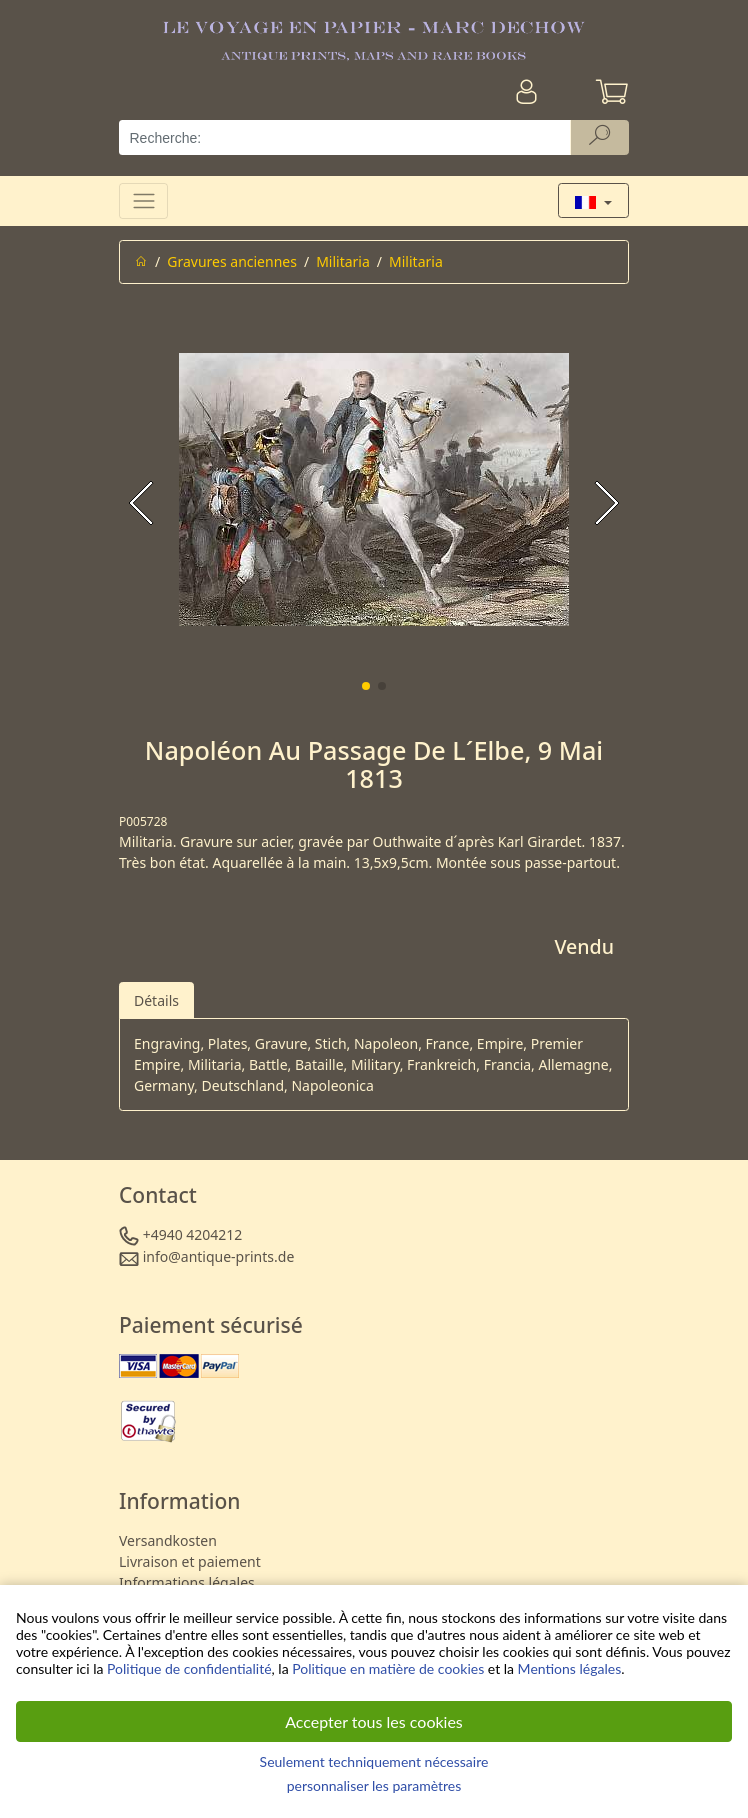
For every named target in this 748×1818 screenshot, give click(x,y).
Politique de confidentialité (189, 1668)
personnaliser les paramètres (374, 1785)
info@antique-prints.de (219, 1256)
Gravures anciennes (232, 261)
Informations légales (187, 1582)
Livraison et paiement (190, 1561)
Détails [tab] (156, 1000)
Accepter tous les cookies (374, 1721)
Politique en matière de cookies (388, 1668)
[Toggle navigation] (143, 200)
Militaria (343, 261)
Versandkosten (168, 1540)
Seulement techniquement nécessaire (374, 1761)
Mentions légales (570, 1668)
